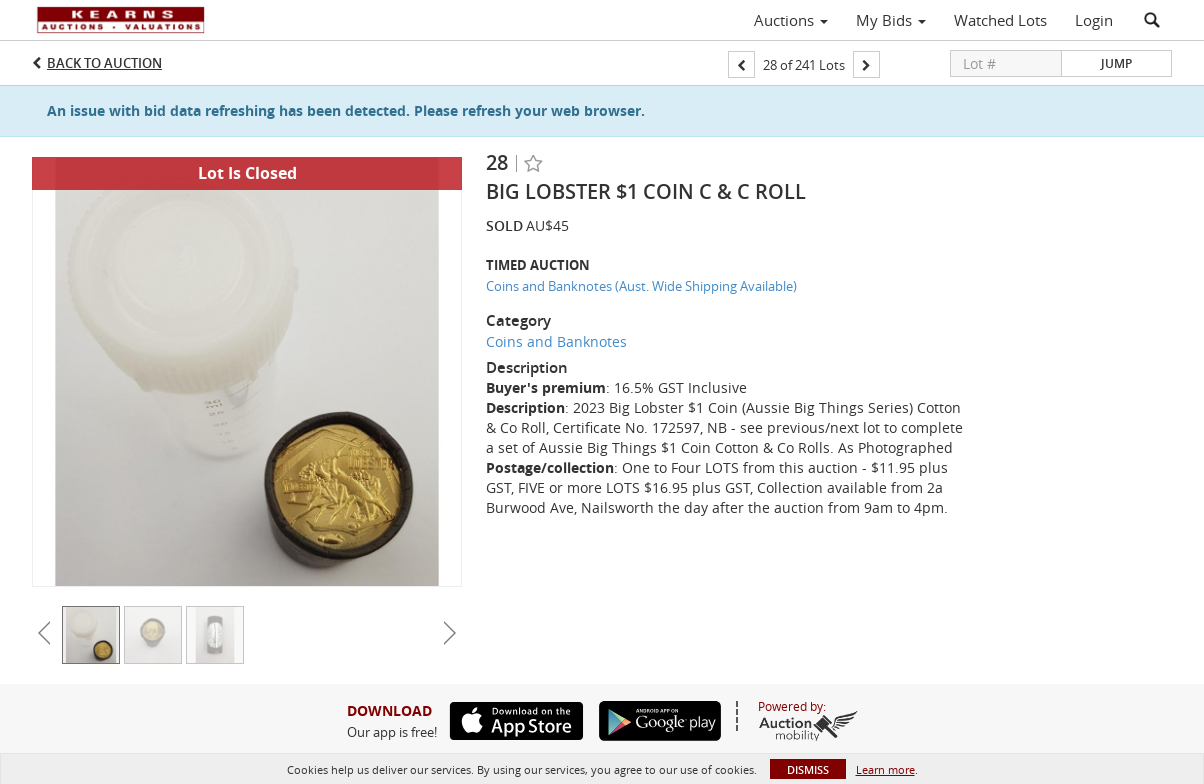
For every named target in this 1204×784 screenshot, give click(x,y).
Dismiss (808, 769)
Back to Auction (104, 63)
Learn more (885, 769)
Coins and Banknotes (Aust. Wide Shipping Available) (641, 286)
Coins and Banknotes (556, 341)
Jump (1116, 63)
